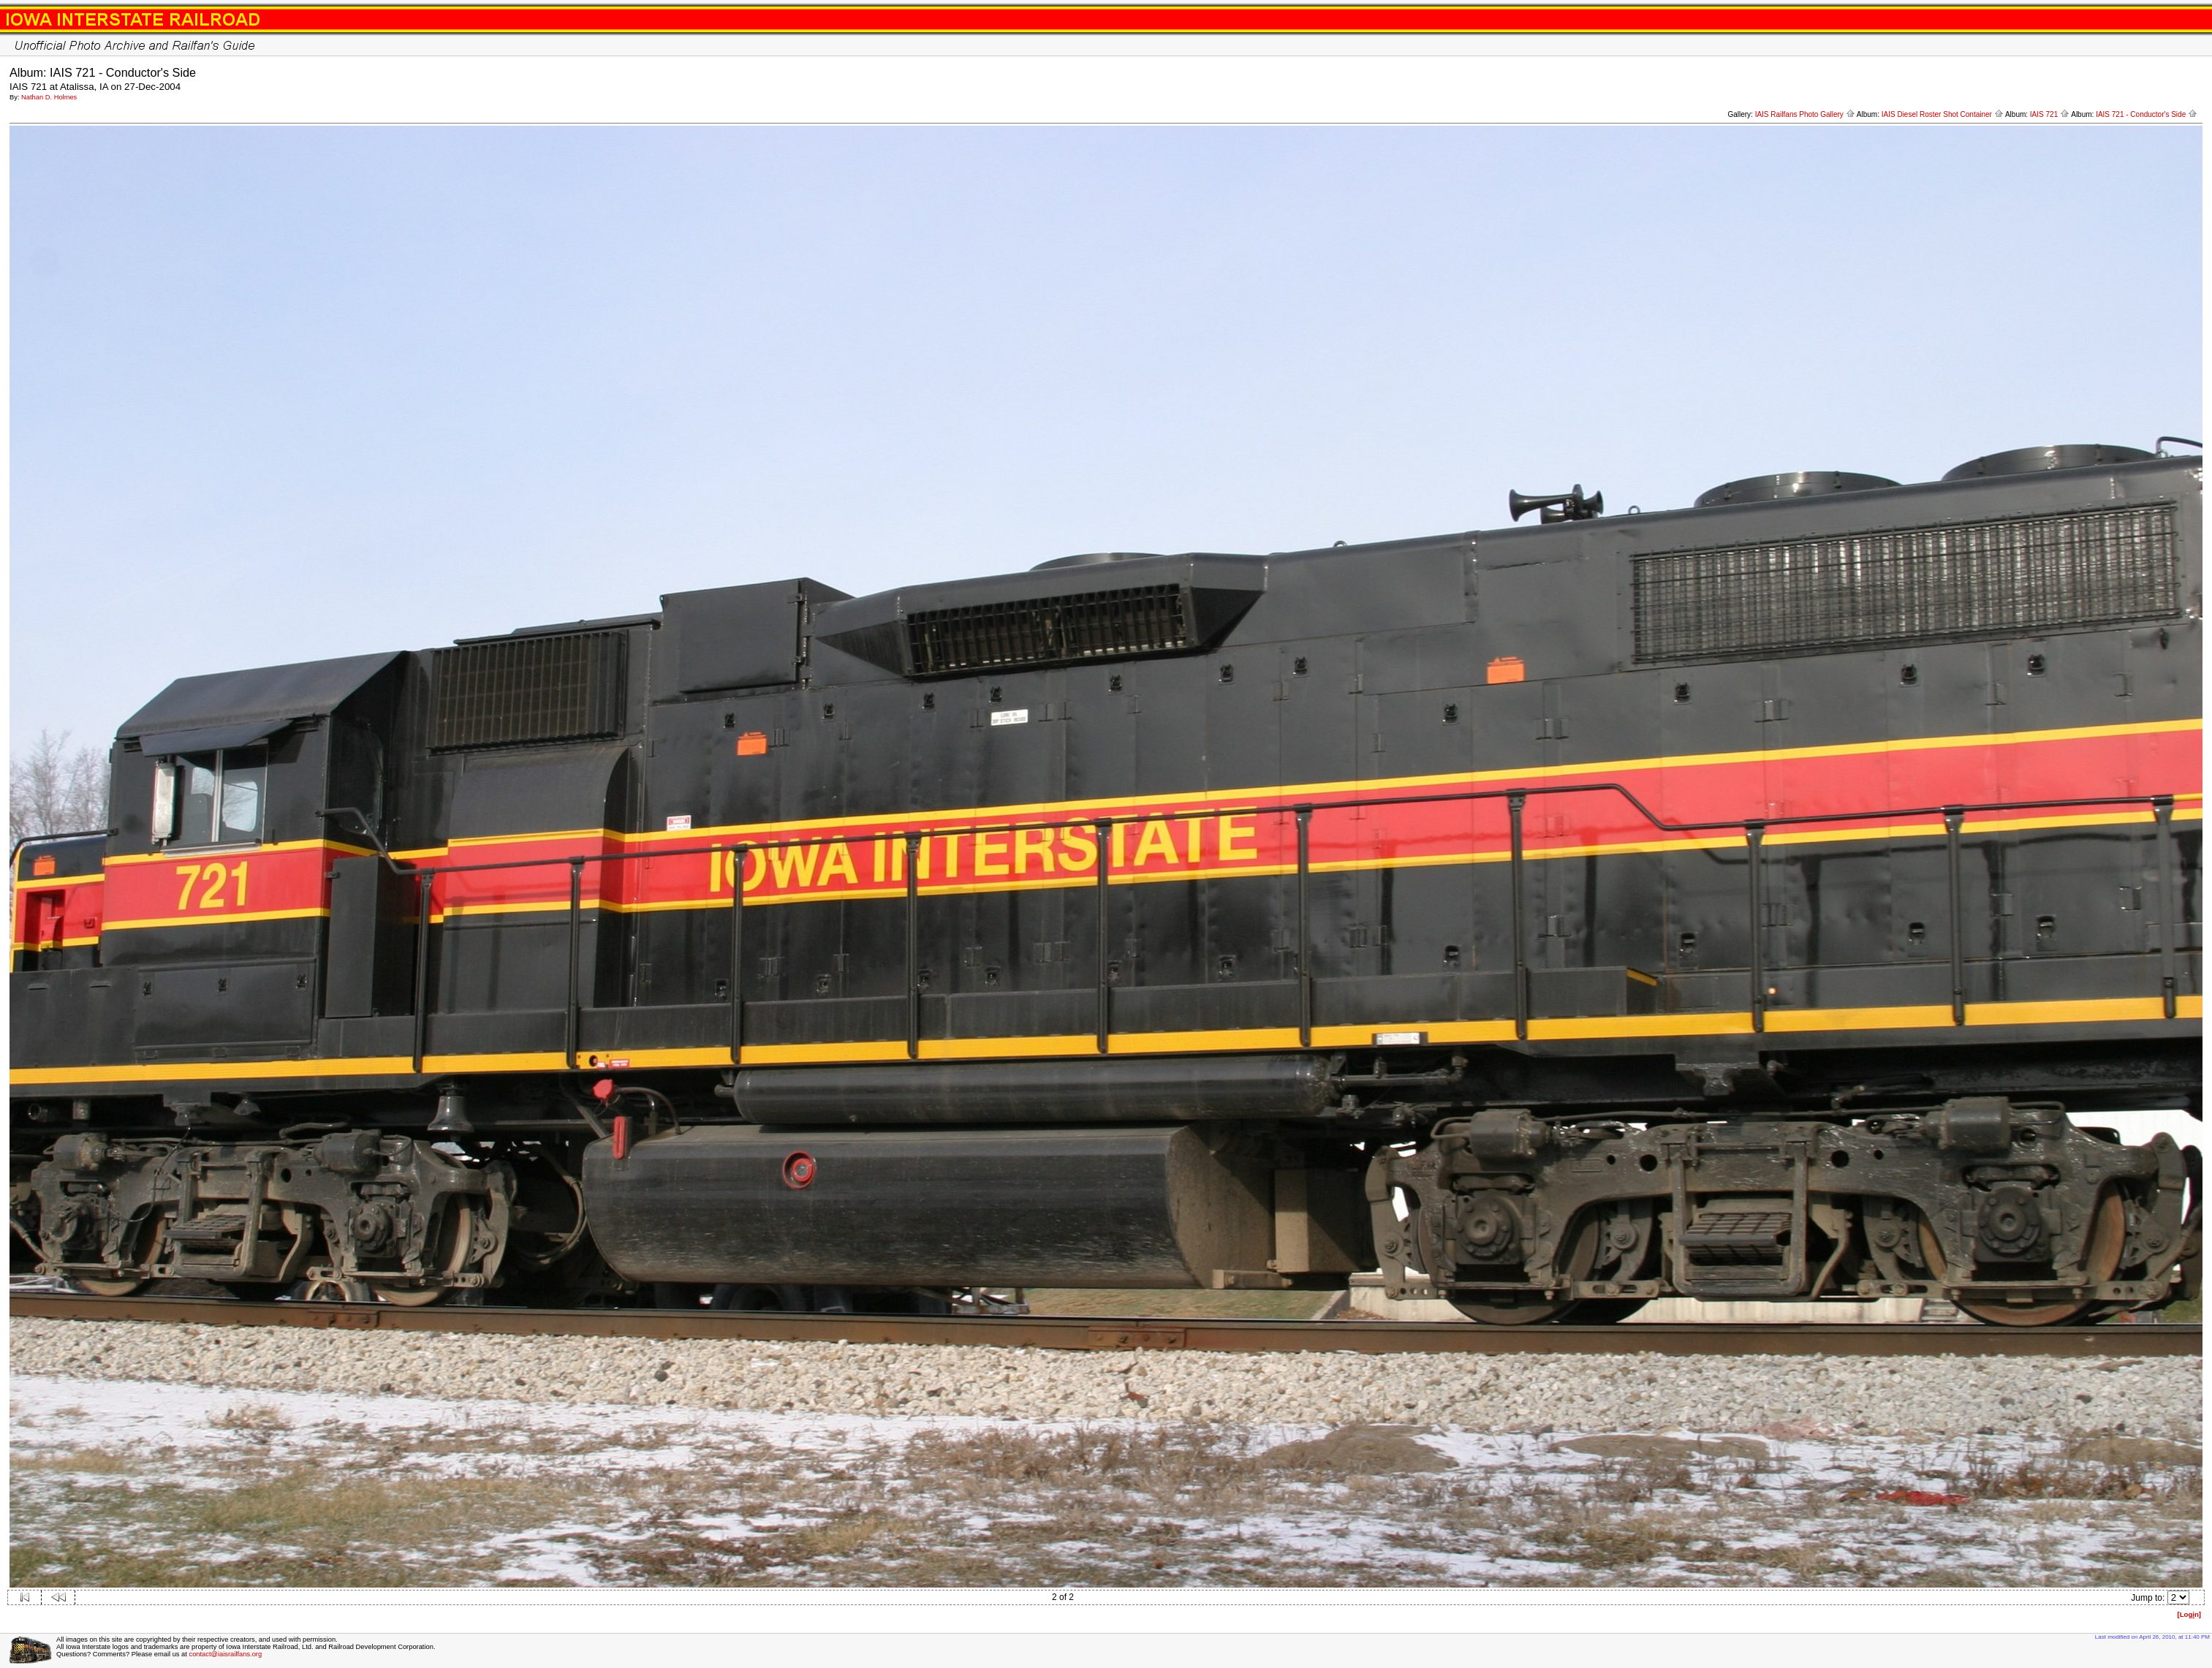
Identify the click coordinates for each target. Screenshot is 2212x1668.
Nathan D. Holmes (49, 97)
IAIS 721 (2049, 114)
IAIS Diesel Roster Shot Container (1943, 114)
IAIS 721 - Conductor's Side (2146, 114)
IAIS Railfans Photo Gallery (1805, 114)
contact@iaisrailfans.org (225, 1654)
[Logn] (2189, 1614)
